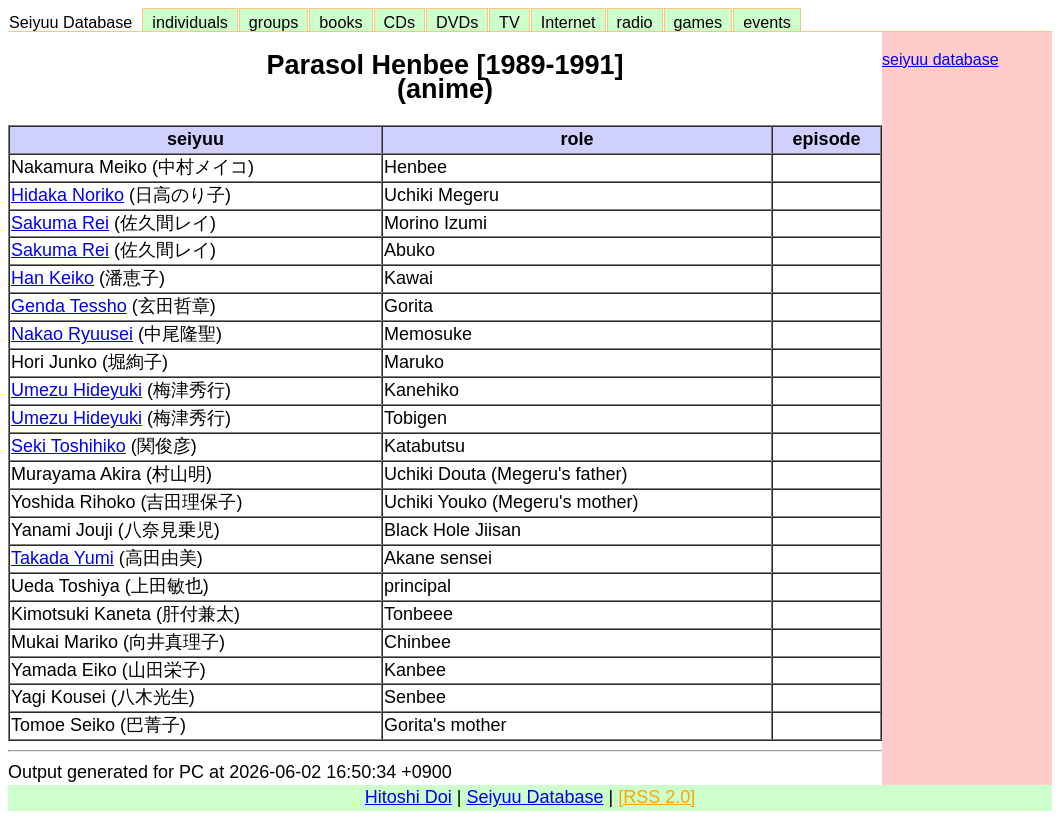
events (767, 22)
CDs (399, 22)
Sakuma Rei (60, 223)
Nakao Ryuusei (72, 334)
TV (509, 22)
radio (635, 22)
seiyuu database (940, 59)
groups (274, 22)
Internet (568, 22)
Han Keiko (52, 278)
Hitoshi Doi (408, 797)
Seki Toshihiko (68, 446)
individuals (190, 22)
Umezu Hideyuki (76, 390)
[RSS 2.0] (656, 797)
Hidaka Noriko (67, 195)
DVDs (457, 22)
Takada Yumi (62, 558)
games (698, 22)
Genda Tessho (69, 306)
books (340, 22)
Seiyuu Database (75, 22)
